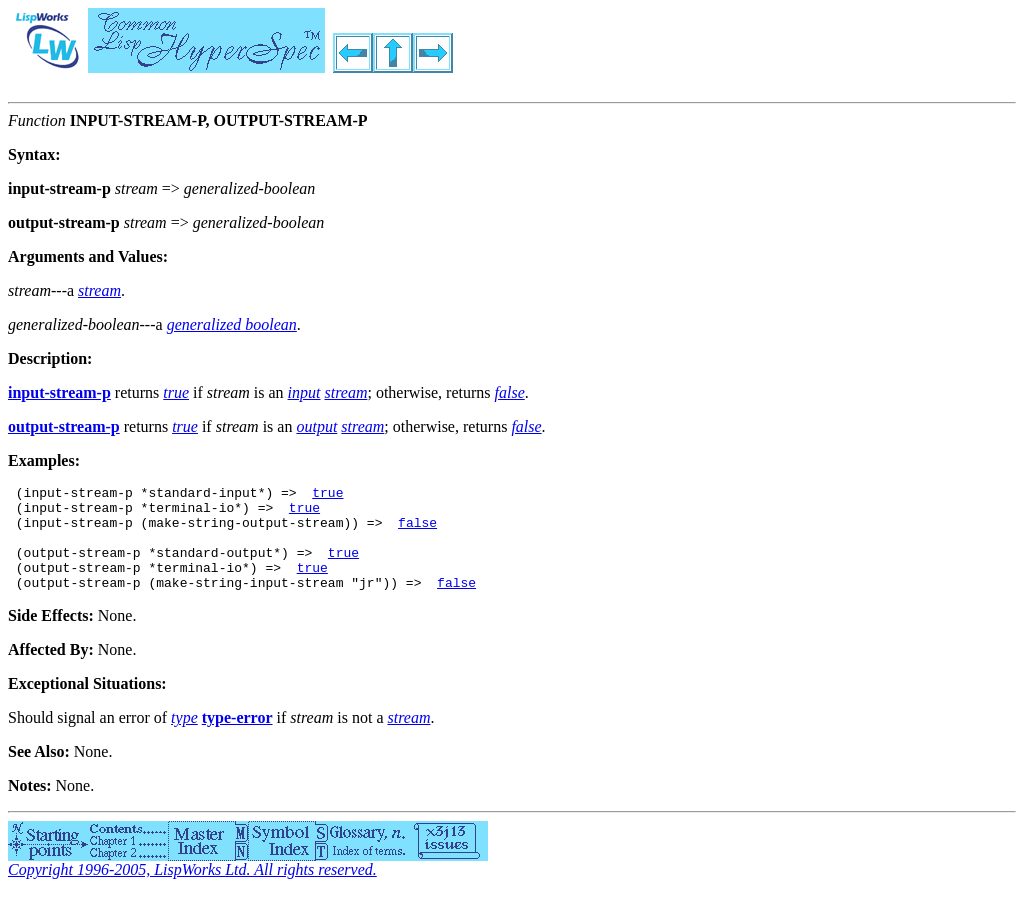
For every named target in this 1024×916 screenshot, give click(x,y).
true (327, 495)
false (417, 531)
